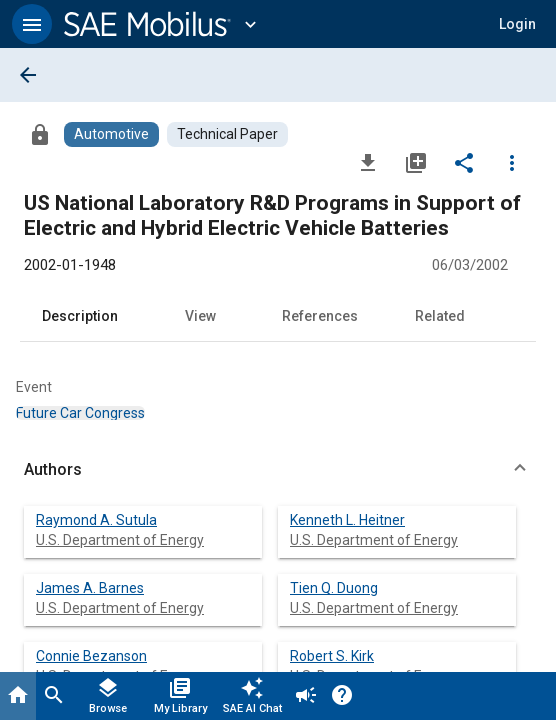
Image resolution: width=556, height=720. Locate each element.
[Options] (512, 162)
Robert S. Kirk (332, 656)
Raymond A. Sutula (96, 520)
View (200, 316)
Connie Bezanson (91, 656)
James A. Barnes (90, 588)
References (320, 316)
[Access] (40, 134)
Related (440, 316)
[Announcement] (306, 696)
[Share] (464, 162)
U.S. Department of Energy (120, 540)
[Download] (368, 162)
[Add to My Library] (416, 162)
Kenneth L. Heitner (347, 520)
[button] (32, 24)
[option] (80, 413)
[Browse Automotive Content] (111, 134)
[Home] (18, 696)
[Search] (54, 696)
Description (80, 316)
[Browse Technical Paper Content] (227, 134)
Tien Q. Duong (334, 588)
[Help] (342, 696)
